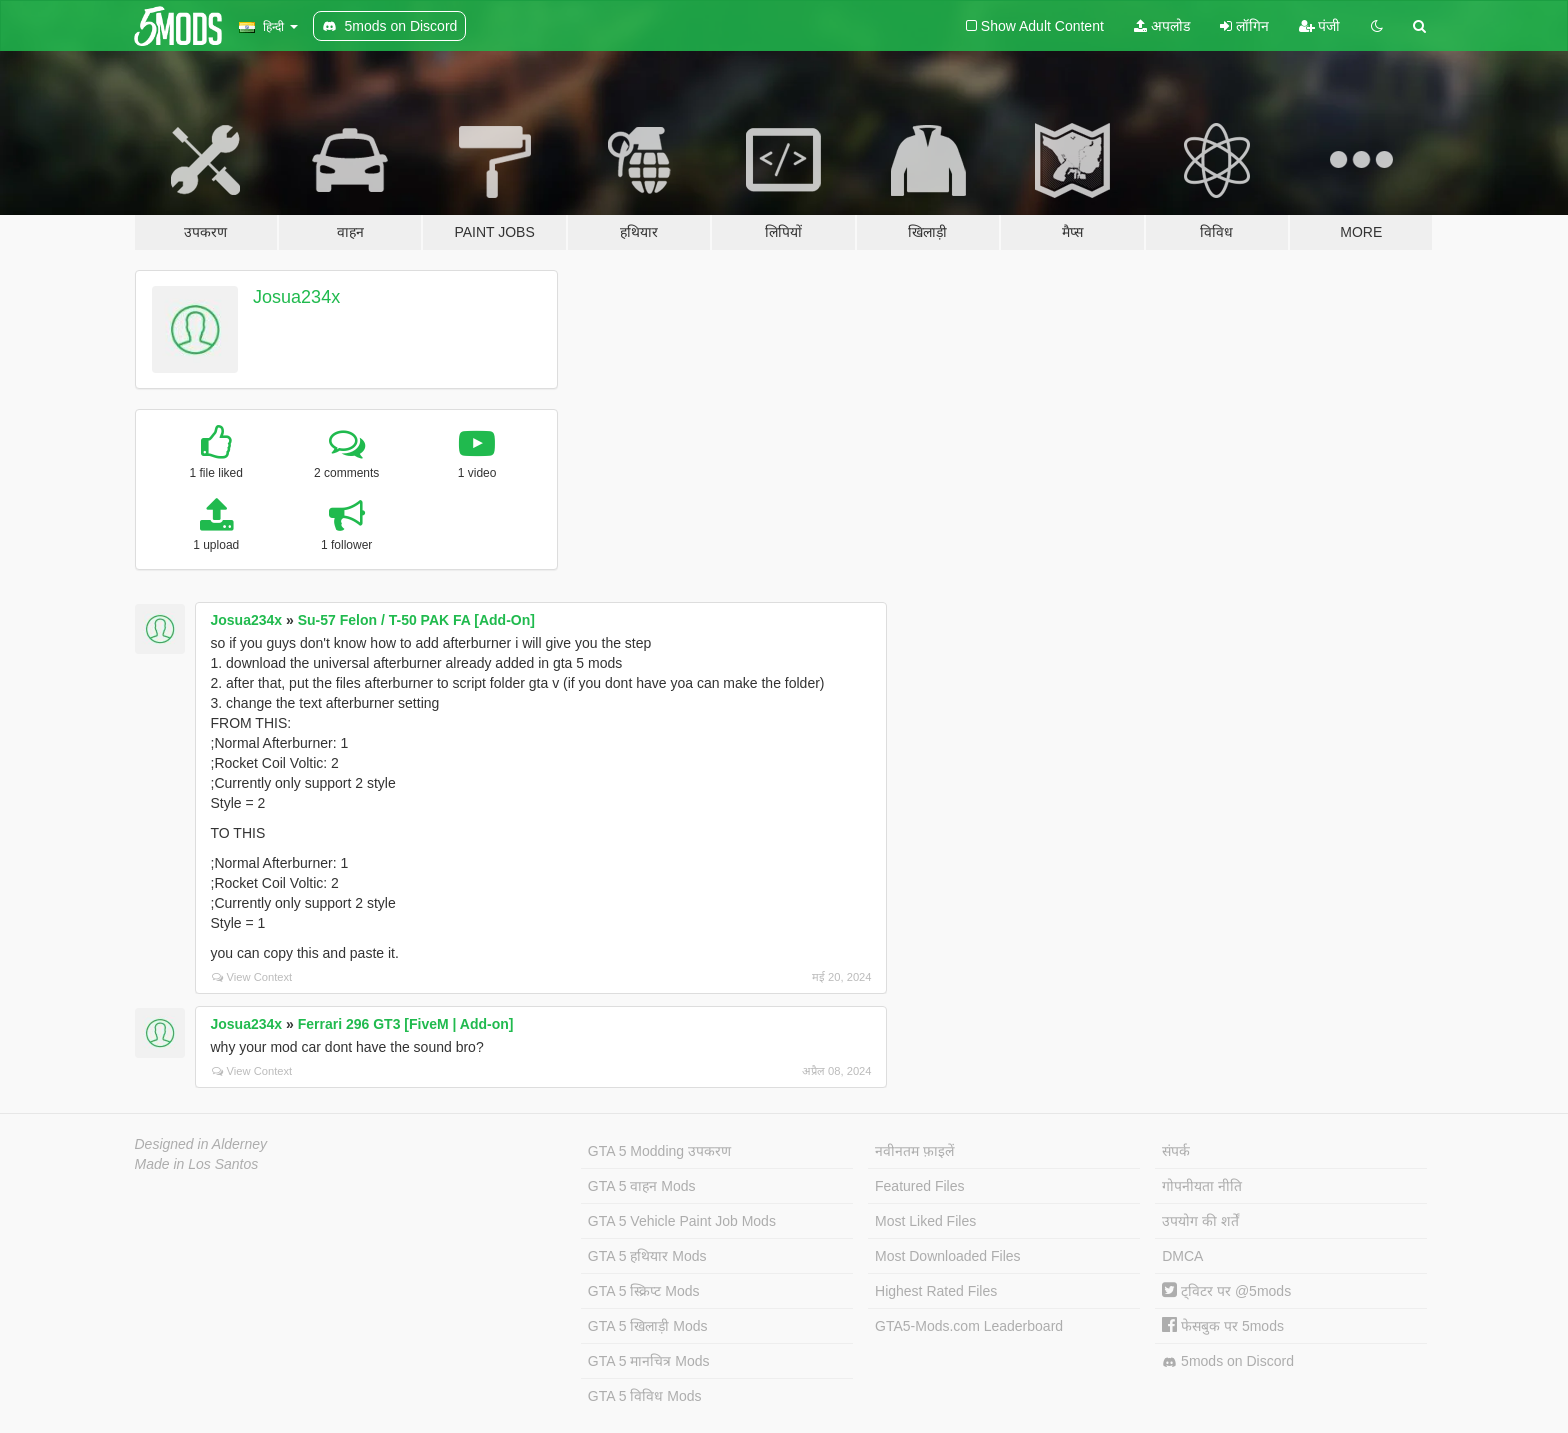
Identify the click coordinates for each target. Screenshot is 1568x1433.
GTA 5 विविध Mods (645, 1396)
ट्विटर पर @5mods (1226, 1291)
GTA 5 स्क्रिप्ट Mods (644, 1291)
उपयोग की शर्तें (1200, 1221)
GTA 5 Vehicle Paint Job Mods (682, 1221)
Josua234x (296, 297)
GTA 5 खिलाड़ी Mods (648, 1326)
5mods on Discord (1228, 1361)
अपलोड (1162, 26)
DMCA (1182, 1256)
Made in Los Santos (197, 1164)
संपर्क (1176, 1151)
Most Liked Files (925, 1221)
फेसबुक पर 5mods (1223, 1326)
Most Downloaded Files (948, 1256)
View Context (252, 977)
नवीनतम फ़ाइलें (914, 1151)
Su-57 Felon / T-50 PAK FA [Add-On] (416, 620)
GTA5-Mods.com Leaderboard (969, 1326)
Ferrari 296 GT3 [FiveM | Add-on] (406, 1024)
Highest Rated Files (936, 1291)
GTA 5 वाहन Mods (642, 1186)
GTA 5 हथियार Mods (647, 1256)
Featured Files (919, 1186)
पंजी (1320, 26)
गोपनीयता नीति (1202, 1186)
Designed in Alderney (201, 1144)
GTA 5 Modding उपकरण (659, 1151)
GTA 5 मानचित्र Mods (649, 1361)
